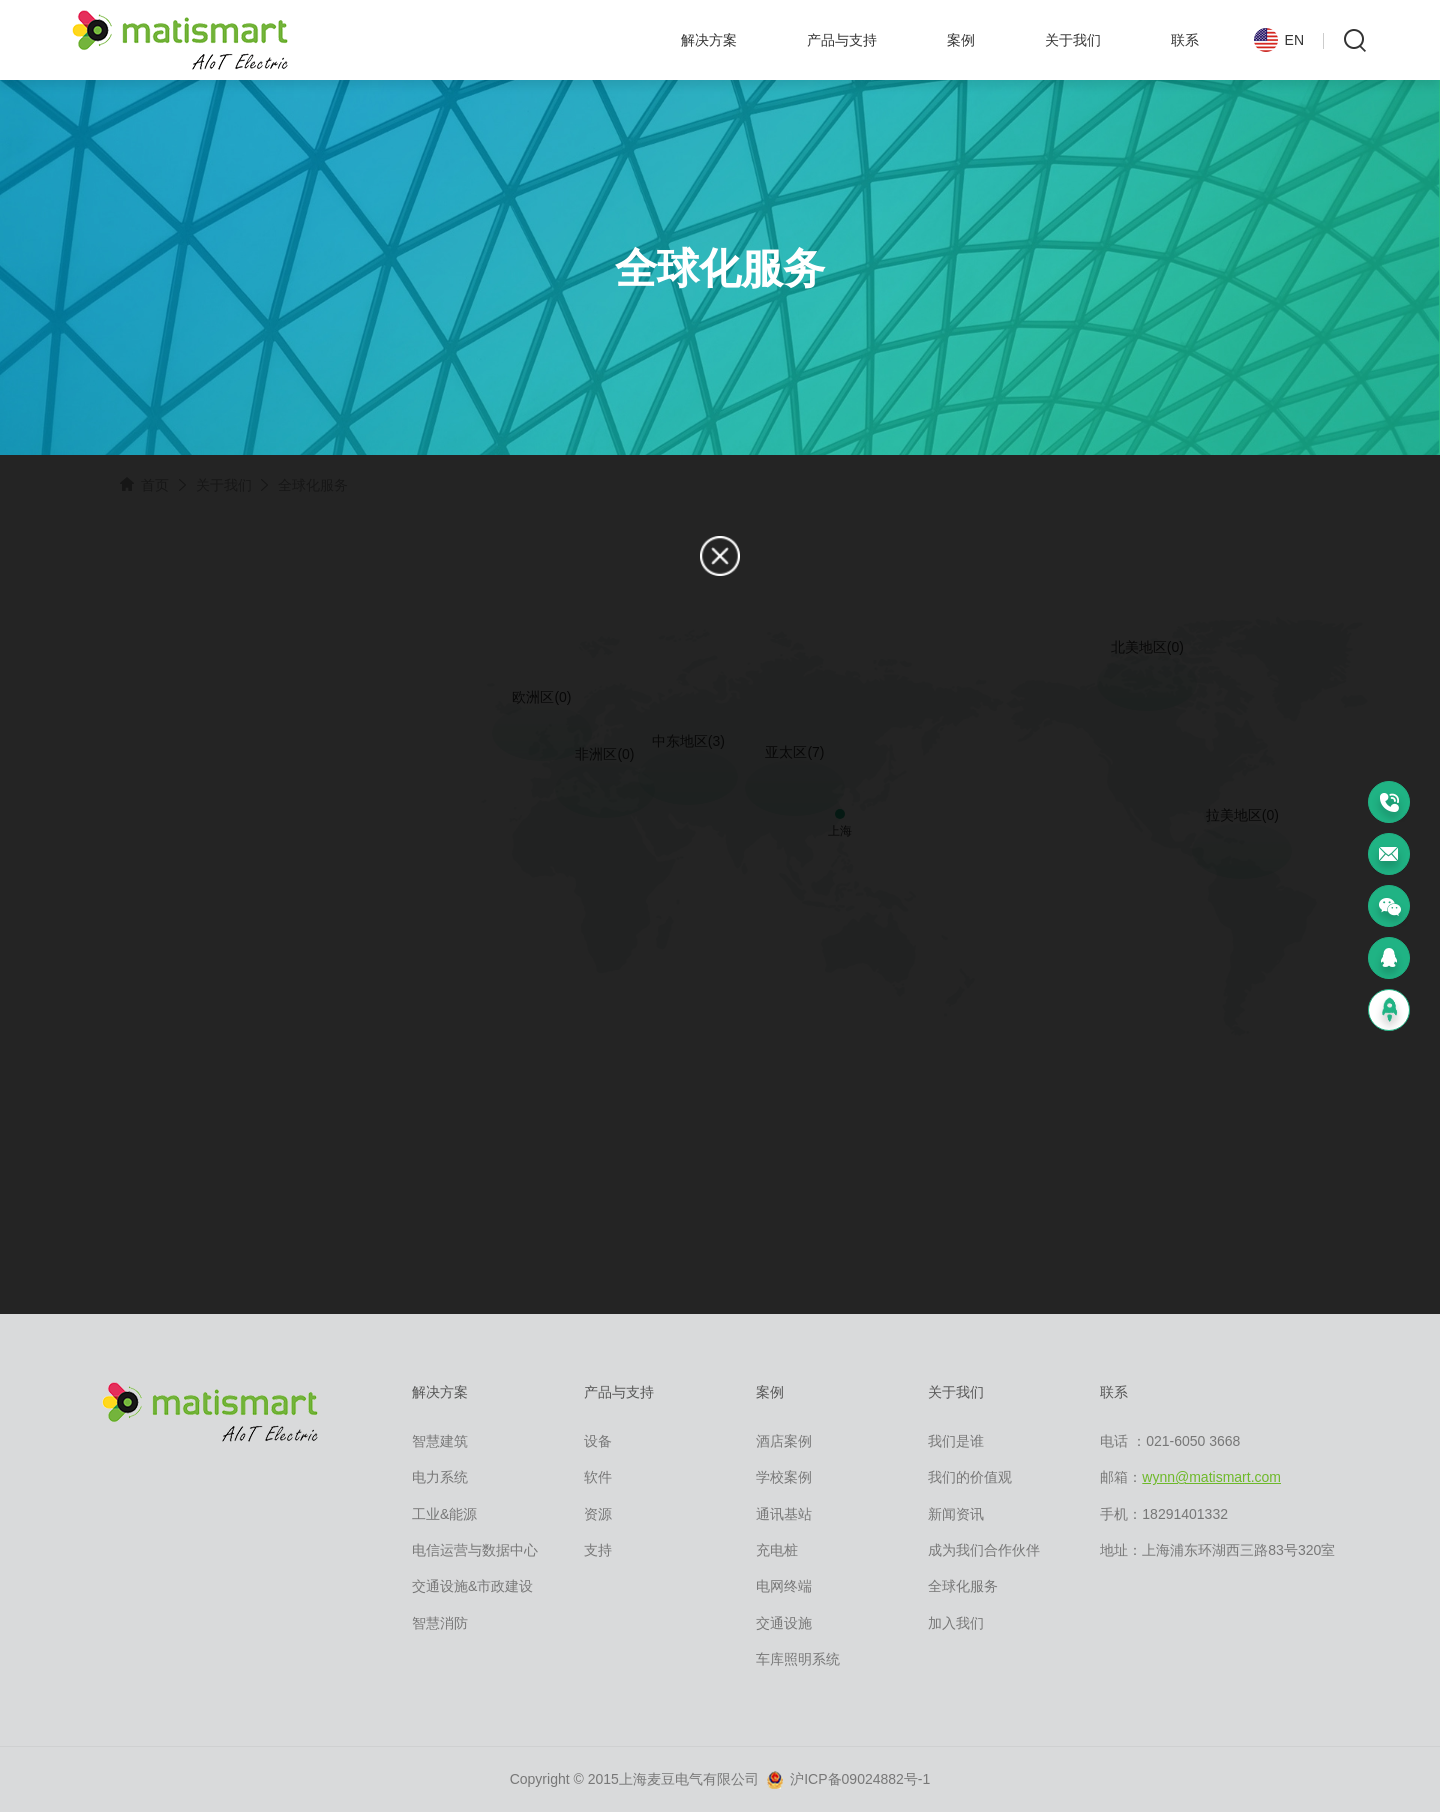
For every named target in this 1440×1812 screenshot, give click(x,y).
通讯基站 (784, 1514)
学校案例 (784, 1477)
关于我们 (1073, 40)
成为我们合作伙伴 (984, 1550)
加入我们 (956, 1623)
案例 (961, 40)
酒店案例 (784, 1441)
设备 (598, 1441)
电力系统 (440, 1477)
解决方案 (709, 40)
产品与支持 (842, 40)
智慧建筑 (440, 1441)
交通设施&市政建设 (472, 1586)
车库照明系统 (798, 1659)
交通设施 (784, 1623)
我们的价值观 (970, 1477)
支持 (598, 1550)
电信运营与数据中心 (475, 1550)
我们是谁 (956, 1441)
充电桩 (777, 1550)
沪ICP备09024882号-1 (848, 1780)
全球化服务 (963, 1586)
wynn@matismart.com (1211, 1477)
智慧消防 (440, 1623)
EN (1279, 41)
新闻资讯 (956, 1514)
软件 (598, 1477)
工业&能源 (444, 1514)
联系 (1185, 40)
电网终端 (784, 1586)
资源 (598, 1514)
